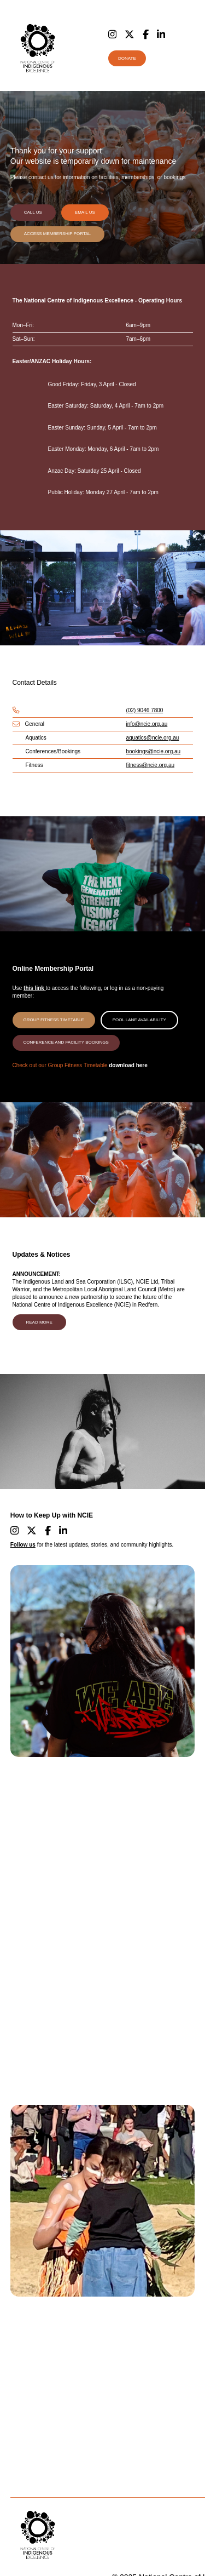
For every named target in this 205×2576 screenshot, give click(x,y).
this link (35, 988)
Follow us (23, 1545)
